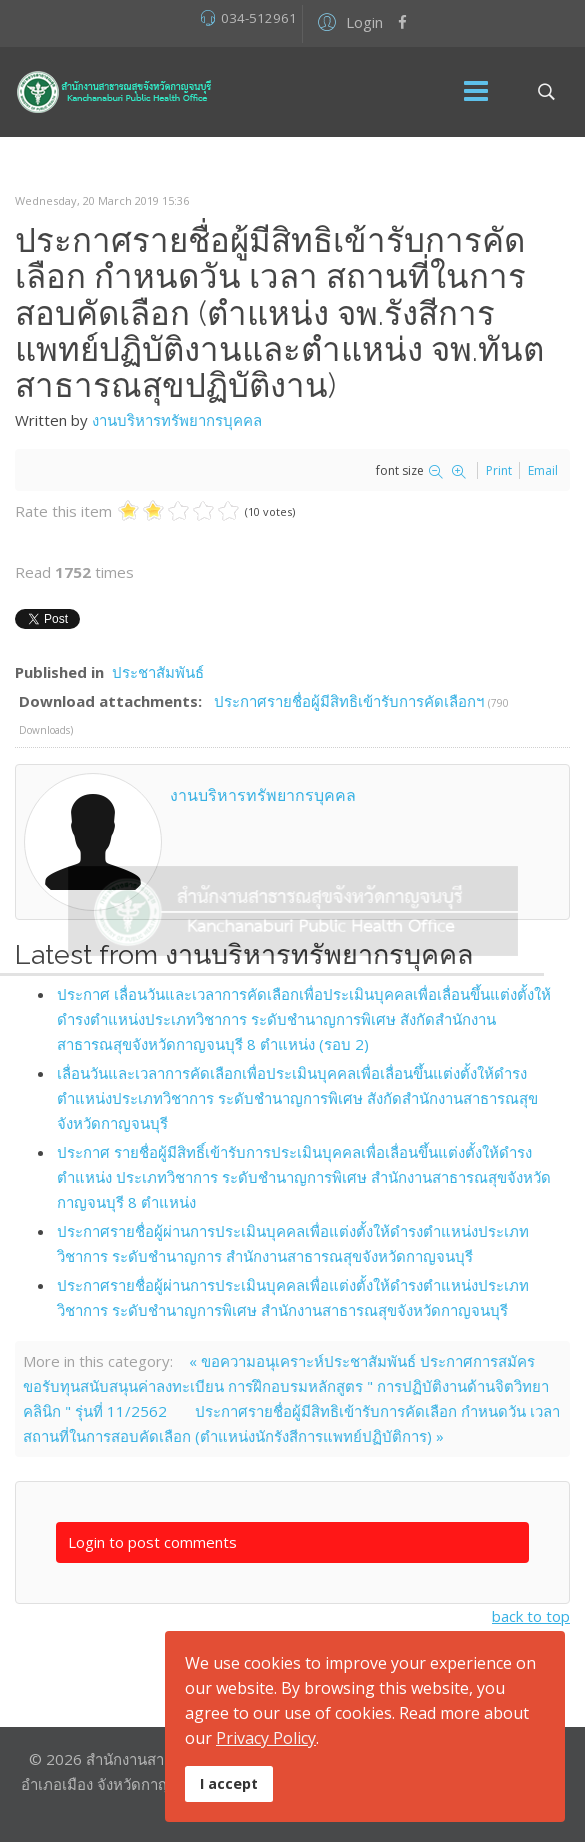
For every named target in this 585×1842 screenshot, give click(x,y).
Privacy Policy (266, 1738)
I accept (229, 1783)
